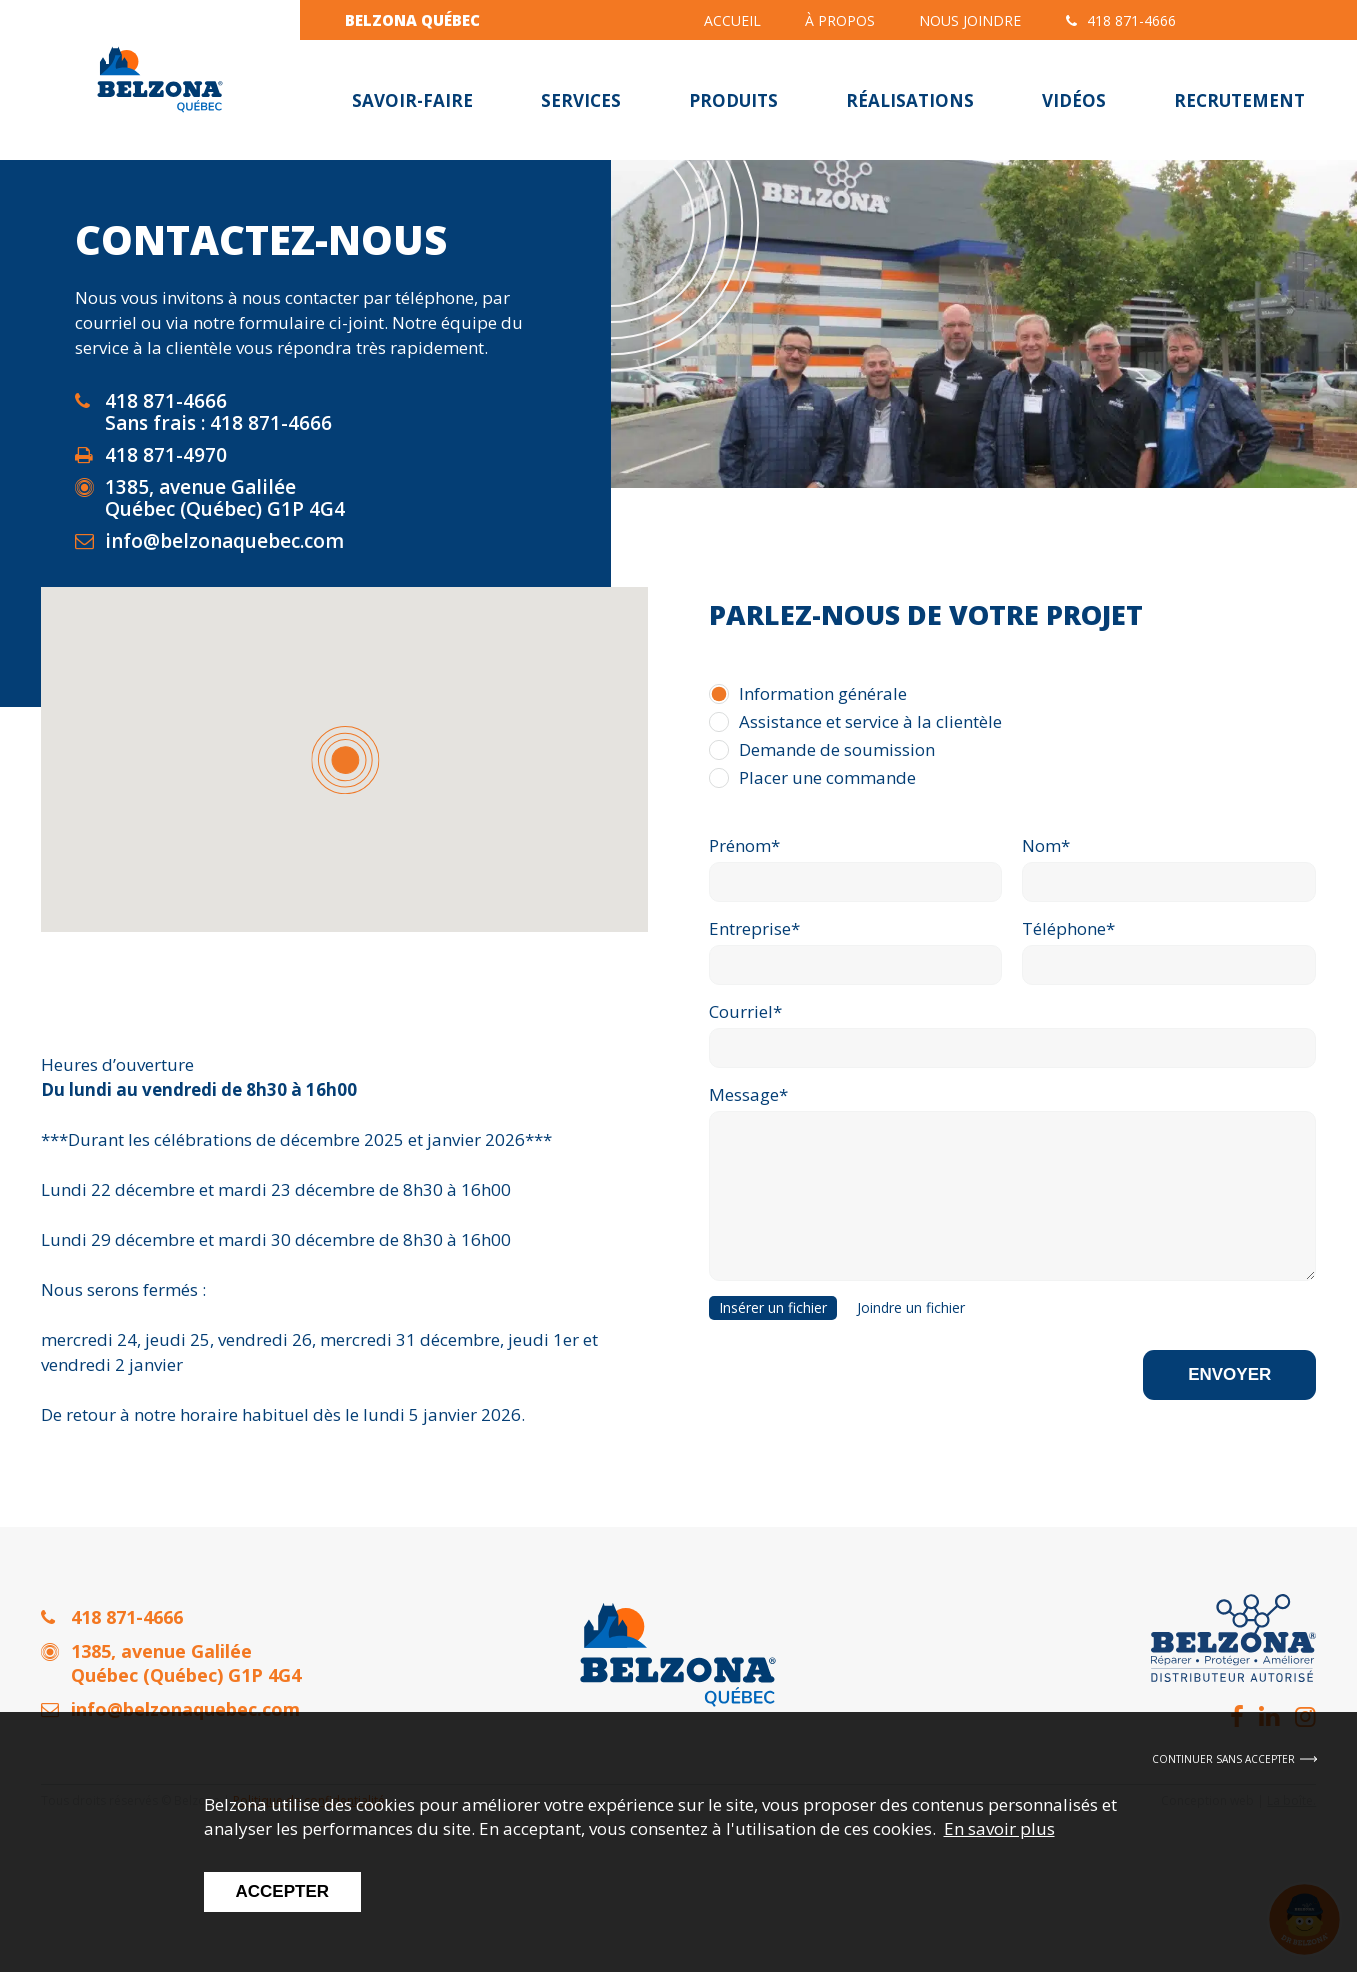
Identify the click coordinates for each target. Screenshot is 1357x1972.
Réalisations (910, 100)
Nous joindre (970, 20)
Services (581, 100)
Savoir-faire (412, 100)
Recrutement (1239, 100)
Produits (733, 100)
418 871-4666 (1121, 20)
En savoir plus (999, 1828)
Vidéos (1074, 100)
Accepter (283, 1891)
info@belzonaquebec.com (224, 541)
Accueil (732, 20)
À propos (840, 20)
